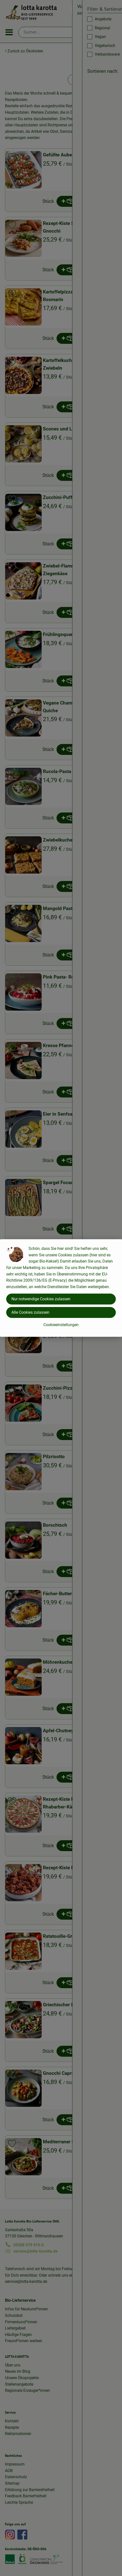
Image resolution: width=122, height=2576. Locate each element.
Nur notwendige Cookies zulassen (40, 1299)
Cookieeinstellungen (61, 1324)
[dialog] (61, 1288)
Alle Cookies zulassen (30, 1312)
